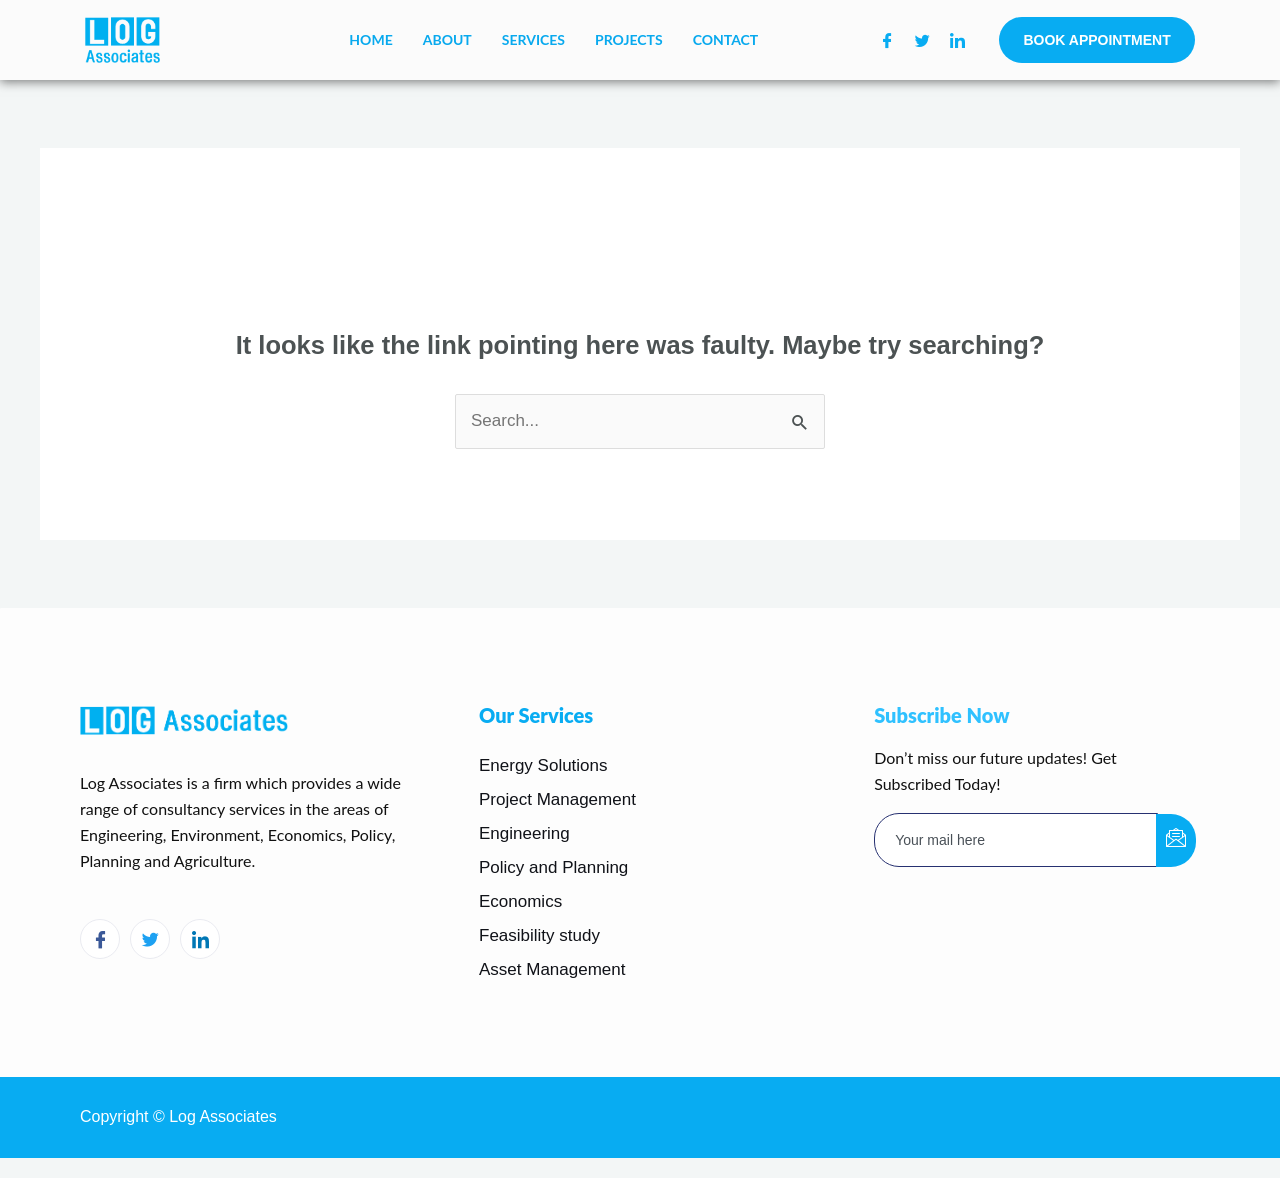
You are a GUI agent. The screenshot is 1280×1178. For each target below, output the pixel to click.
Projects (629, 39)
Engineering (524, 833)
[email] (1016, 840)
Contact (726, 39)
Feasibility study (539, 935)
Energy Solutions (543, 765)
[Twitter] (922, 40)
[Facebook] (887, 40)
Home (370, 39)
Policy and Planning (553, 867)
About (447, 39)
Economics (520, 901)
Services (533, 39)
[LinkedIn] (957, 40)
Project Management (557, 799)
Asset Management (552, 969)
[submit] (1176, 840)
